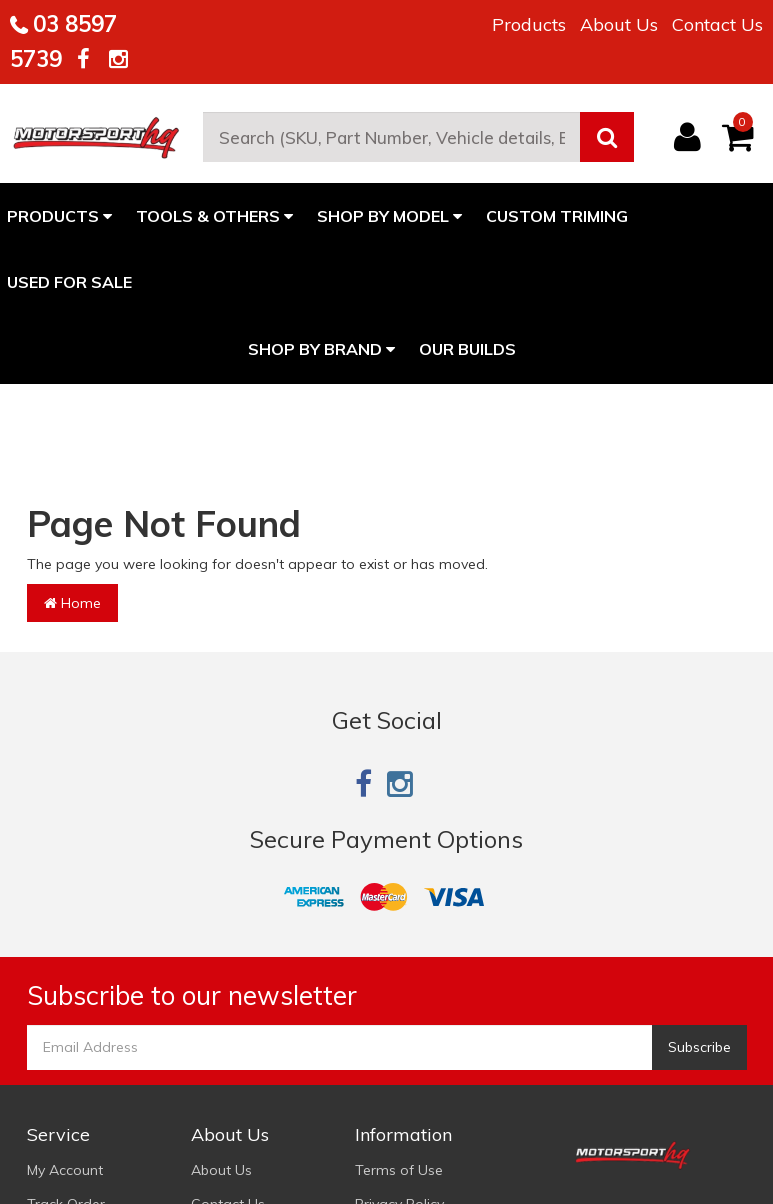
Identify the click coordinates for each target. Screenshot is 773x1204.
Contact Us (717, 24)
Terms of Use (399, 1170)
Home (72, 603)
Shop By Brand (321, 349)
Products (529, 24)
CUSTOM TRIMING (557, 216)
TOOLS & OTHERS (214, 216)
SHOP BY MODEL (389, 216)
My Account (65, 1170)
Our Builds (467, 349)
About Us (619, 24)
